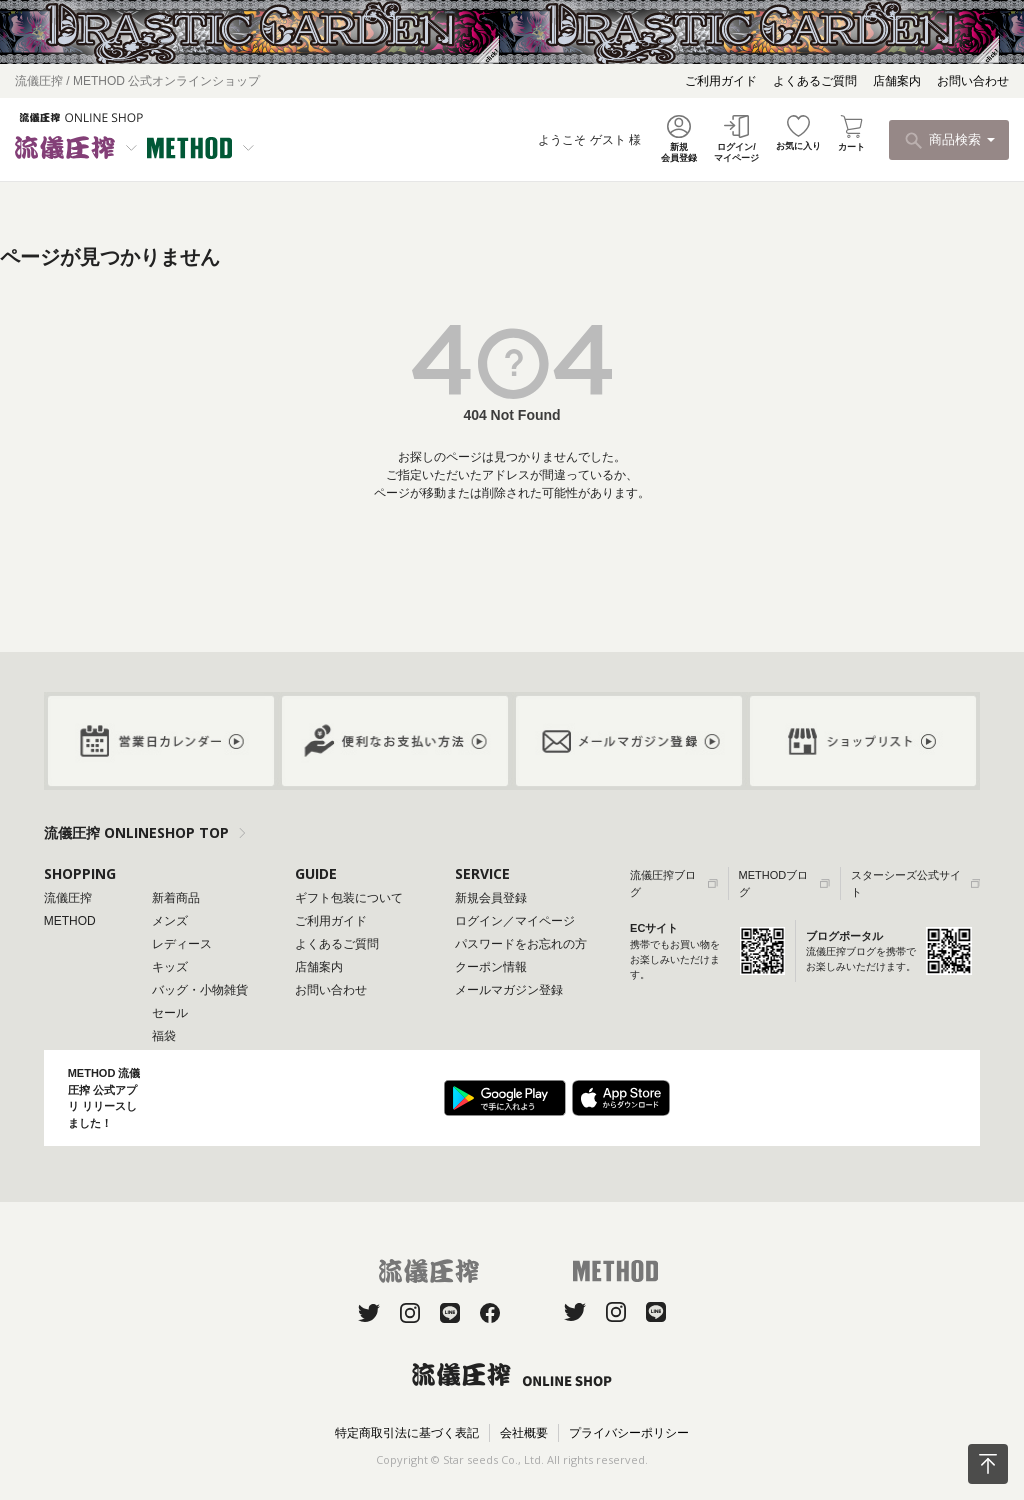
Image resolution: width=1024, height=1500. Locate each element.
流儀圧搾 (68, 898)
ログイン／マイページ (515, 921)
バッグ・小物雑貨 (200, 990)
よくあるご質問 (815, 81)
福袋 (164, 1036)
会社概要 (524, 1433)
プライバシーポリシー (629, 1433)
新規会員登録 (491, 898)
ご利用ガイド (721, 81)
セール (170, 1013)
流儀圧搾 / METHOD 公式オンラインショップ (137, 81)
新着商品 (176, 898)
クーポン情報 (491, 967)
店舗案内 (897, 81)
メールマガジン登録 (509, 990)
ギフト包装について (349, 898)
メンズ (170, 921)
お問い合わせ (973, 81)
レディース (182, 944)
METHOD (70, 921)
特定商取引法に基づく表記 (407, 1433)
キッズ (170, 967)
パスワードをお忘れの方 (521, 944)
